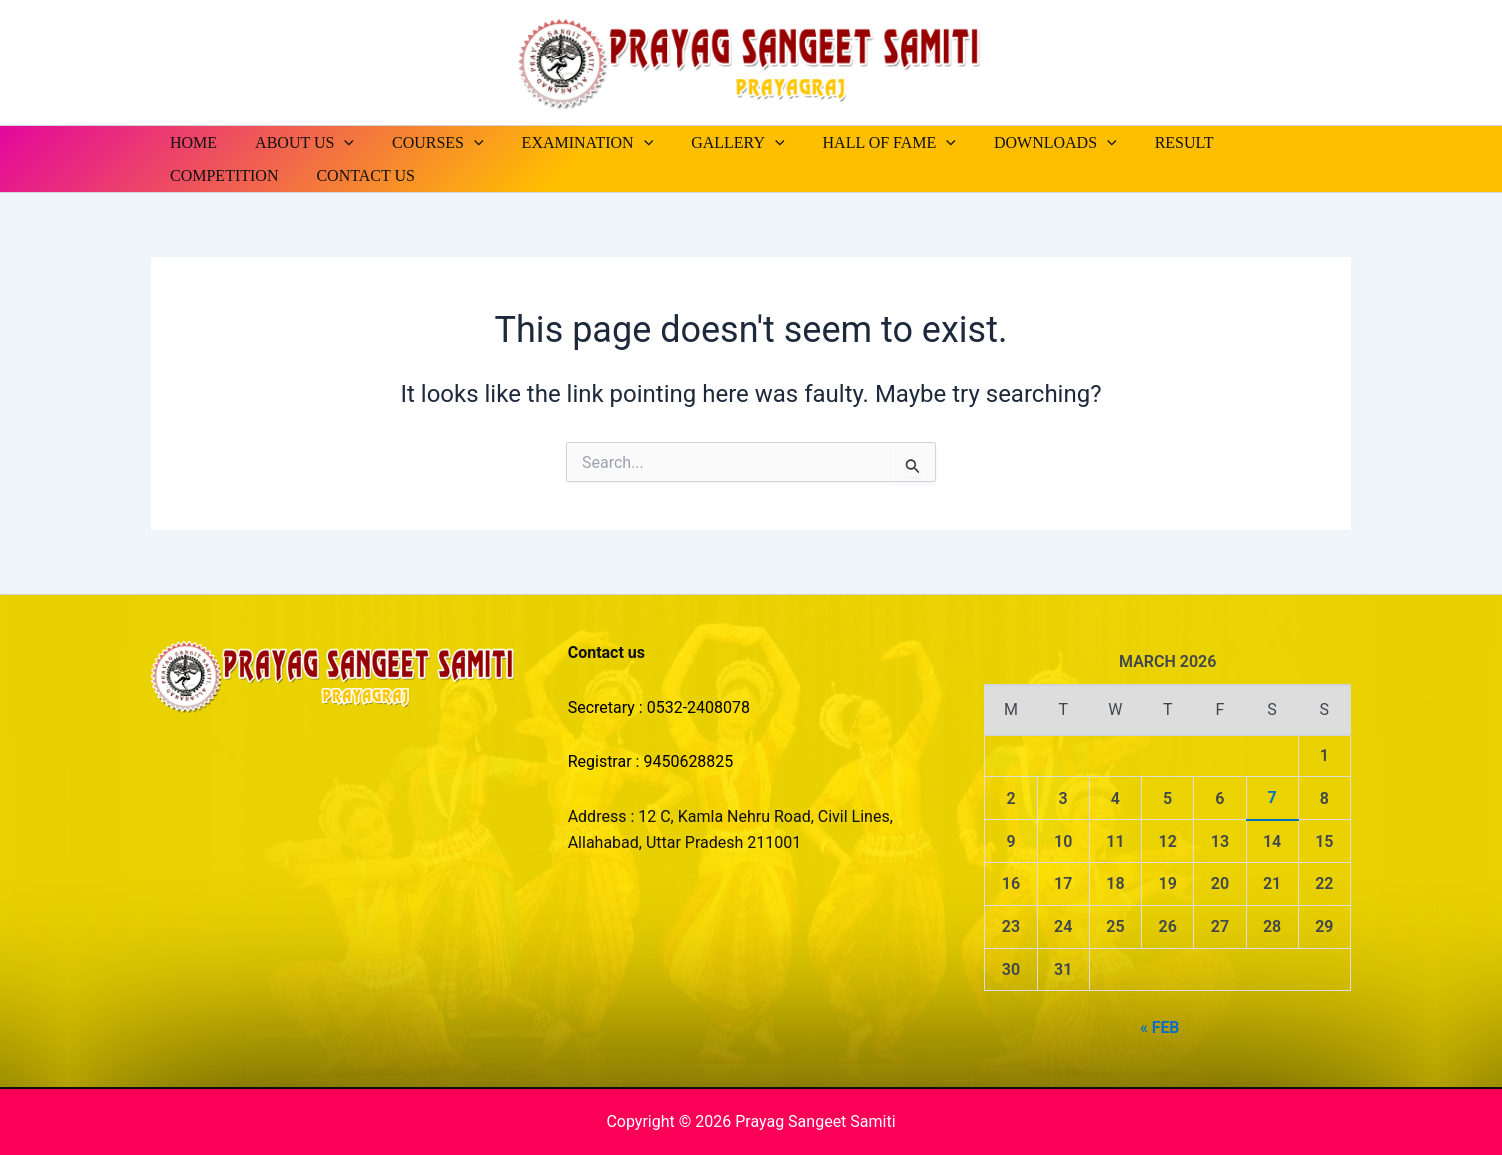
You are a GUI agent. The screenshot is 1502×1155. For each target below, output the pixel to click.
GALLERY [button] (710, 142)
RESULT (1139, 142)
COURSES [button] (423, 142)
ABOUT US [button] (295, 142)
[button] (335, 142)
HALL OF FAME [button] (856, 142)
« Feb (1160, 1027)
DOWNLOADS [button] (1016, 142)
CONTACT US (216, 175)
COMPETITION (1255, 142)
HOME (190, 142)
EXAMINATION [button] (567, 142)
